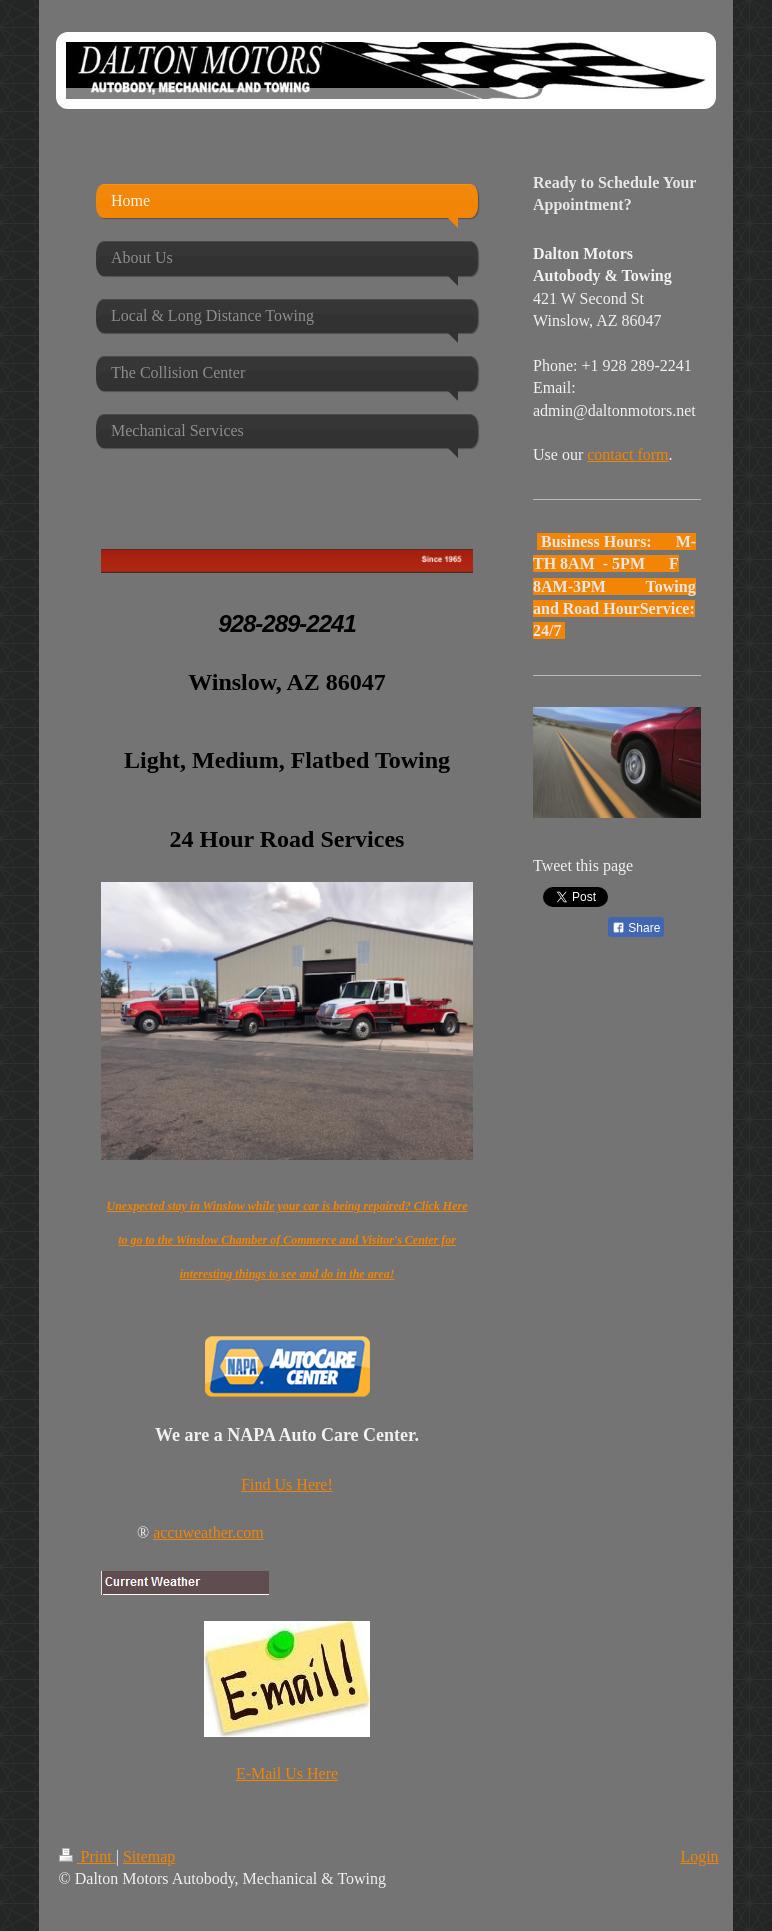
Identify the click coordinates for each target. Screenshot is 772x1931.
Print (87, 1856)
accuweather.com (208, 1532)
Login (699, 1856)
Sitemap (149, 1856)
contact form (627, 454)
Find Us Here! (287, 1484)
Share (636, 928)
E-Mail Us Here (287, 1773)
